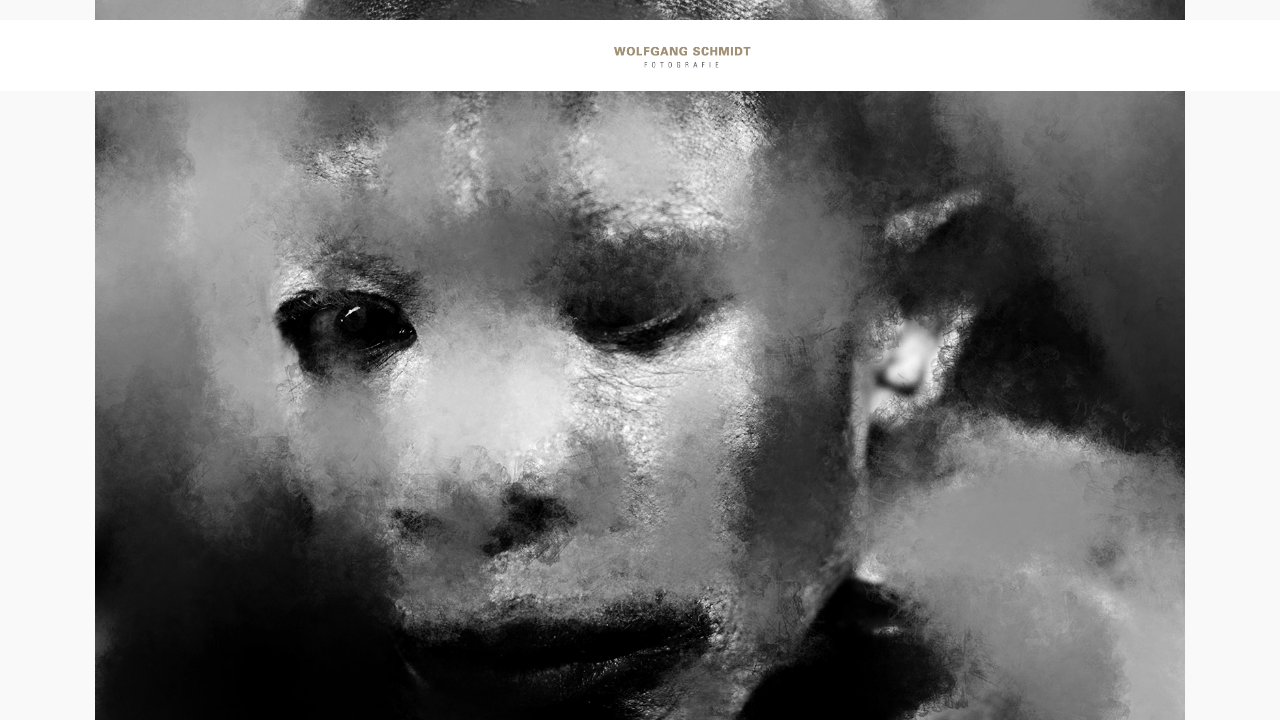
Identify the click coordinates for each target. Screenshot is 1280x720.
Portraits (259, 58)
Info (944, 58)
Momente (526, 58)
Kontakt (1042, 58)
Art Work (842, 58)
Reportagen (395, 58)
